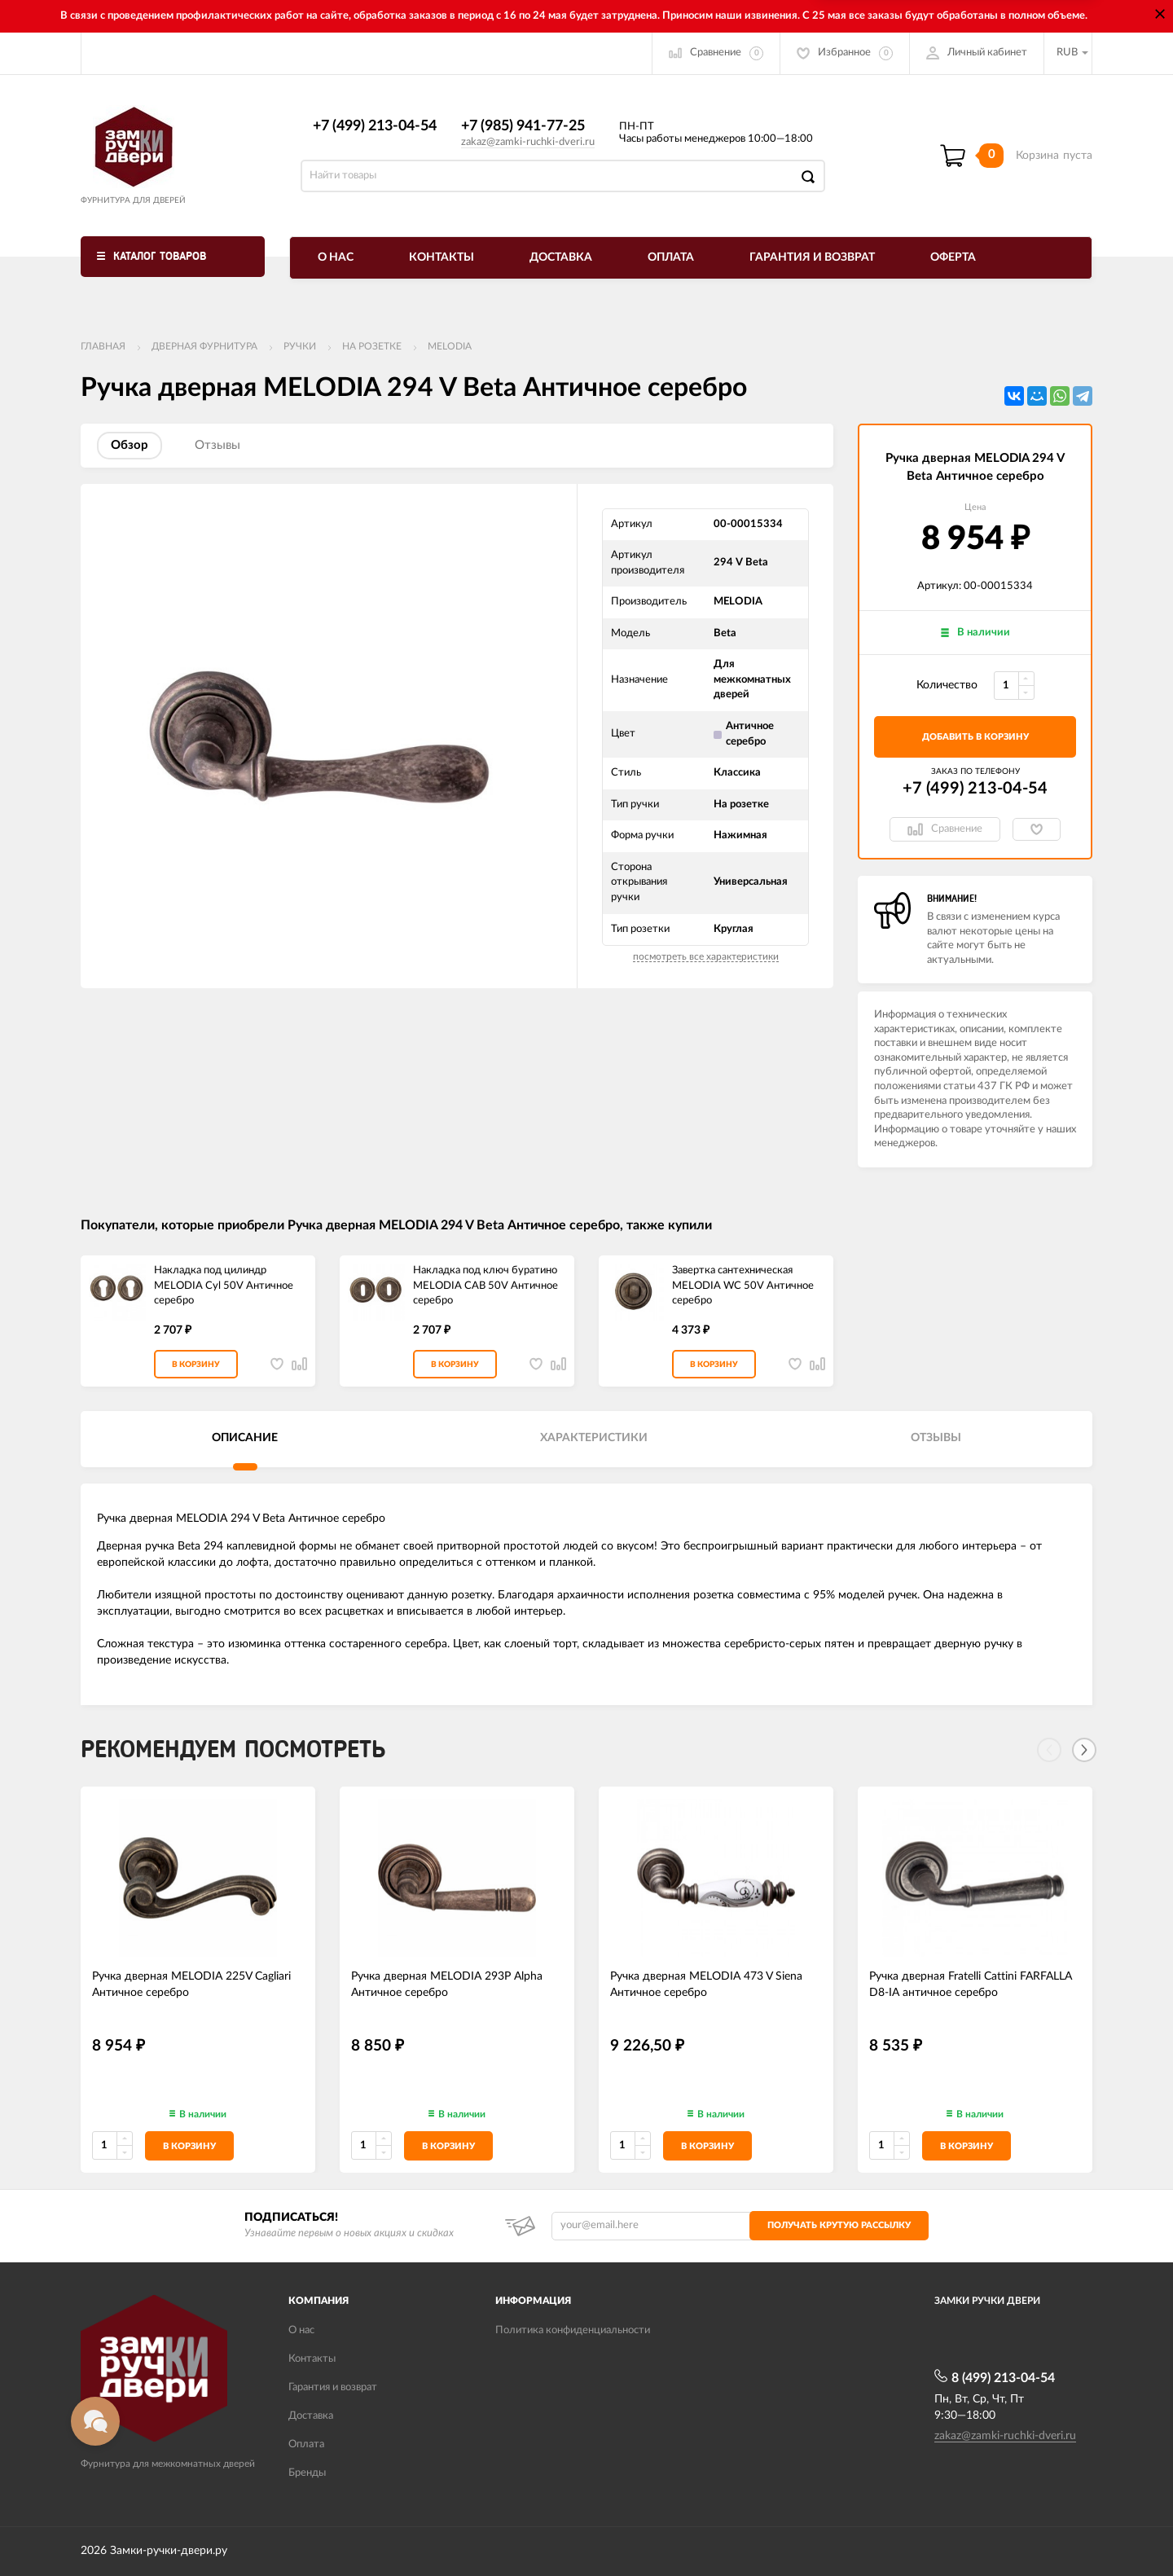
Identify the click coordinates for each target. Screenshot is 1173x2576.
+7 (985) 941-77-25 (523, 126)
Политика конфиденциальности (572, 2330)
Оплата (671, 257)
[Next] (1084, 1750)
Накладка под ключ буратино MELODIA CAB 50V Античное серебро (485, 1285)
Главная (103, 346)
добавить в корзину (975, 736)
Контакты (441, 257)
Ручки (299, 346)
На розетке (372, 346)
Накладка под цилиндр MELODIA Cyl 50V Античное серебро (223, 1285)
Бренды (307, 2473)
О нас (336, 257)
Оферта (953, 257)
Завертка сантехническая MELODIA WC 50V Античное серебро (743, 1285)
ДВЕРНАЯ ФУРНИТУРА (204, 346)
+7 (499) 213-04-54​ (375, 126)
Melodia (450, 346)
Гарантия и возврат (812, 257)
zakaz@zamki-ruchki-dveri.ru (528, 142)
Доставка (560, 257)
